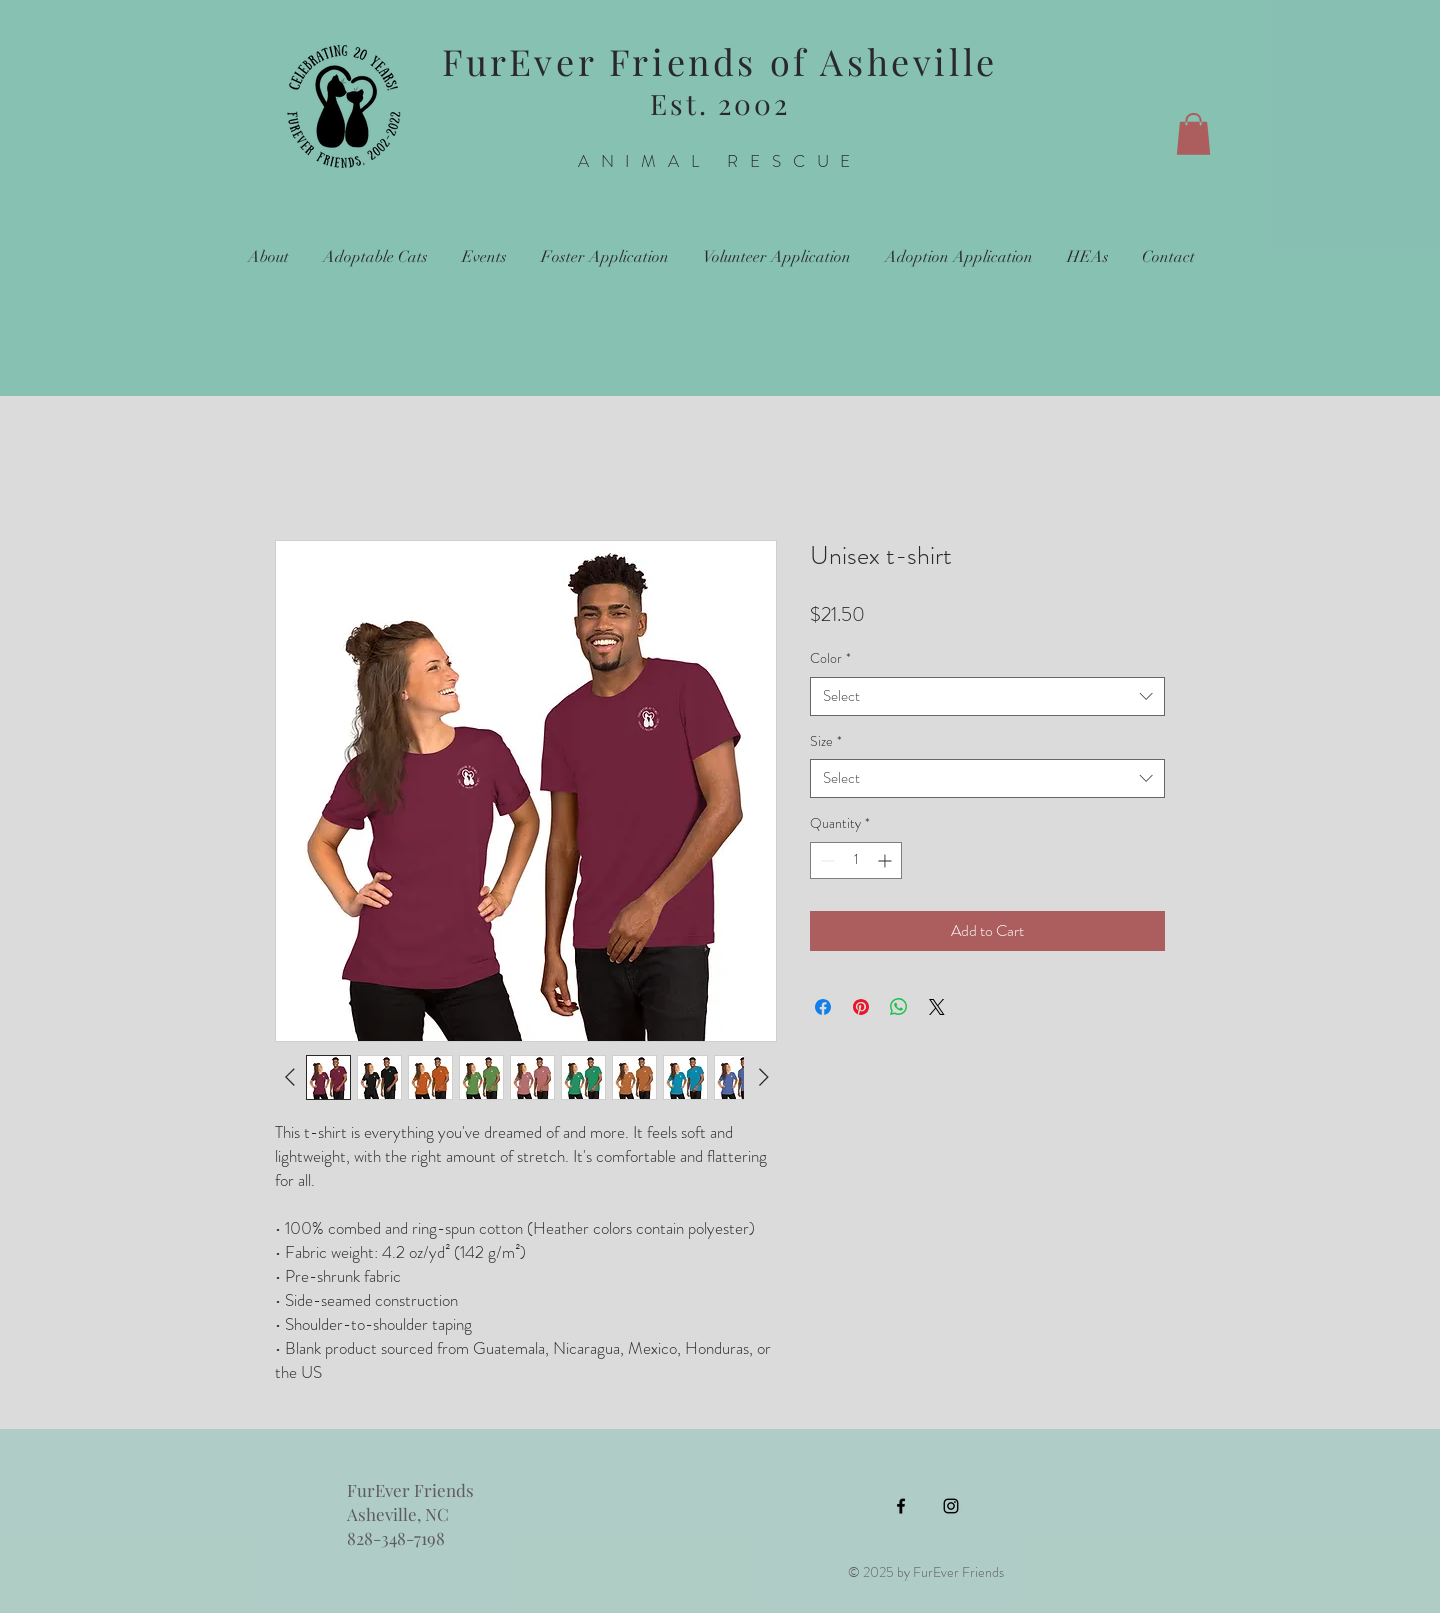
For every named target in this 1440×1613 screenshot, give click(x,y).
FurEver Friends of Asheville (720, 61)
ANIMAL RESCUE (720, 161)
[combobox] (987, 696)
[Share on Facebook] (823, 1007)
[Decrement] (825, 860)
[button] (1193, 134)
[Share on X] (937, 1007)
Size (826, 741)
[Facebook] (901, 1506)
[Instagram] (951, 1506)
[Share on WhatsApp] (899, 1007)
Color (830, 658)
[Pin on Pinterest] (861, 1007)
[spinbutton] (856, 860)
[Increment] (886, 860)
